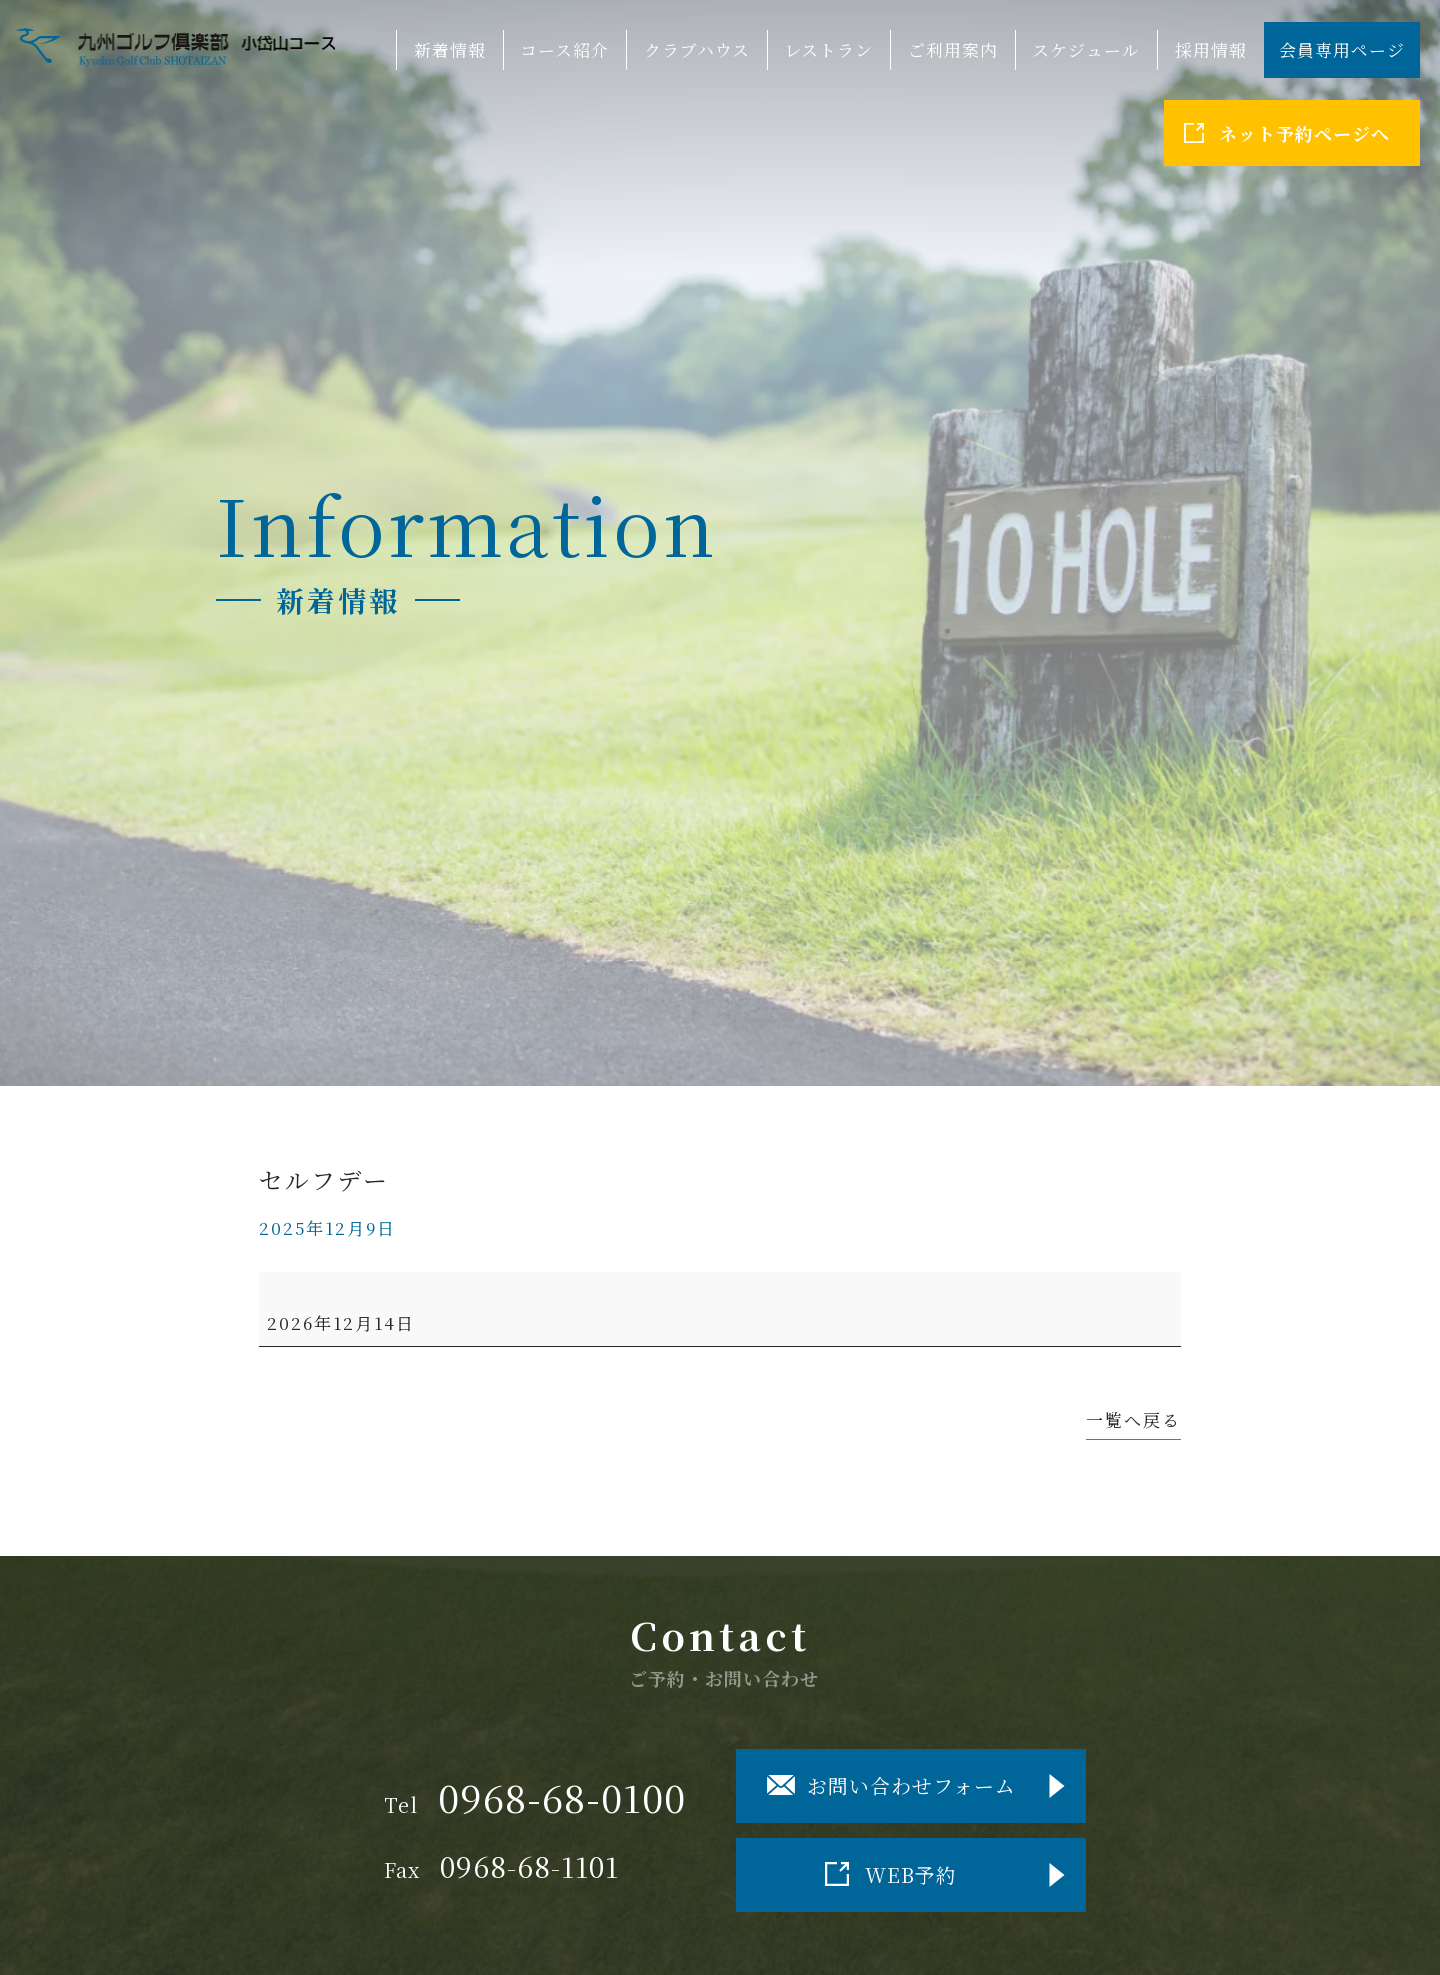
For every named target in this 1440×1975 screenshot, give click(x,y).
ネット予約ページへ (1304, 133)
